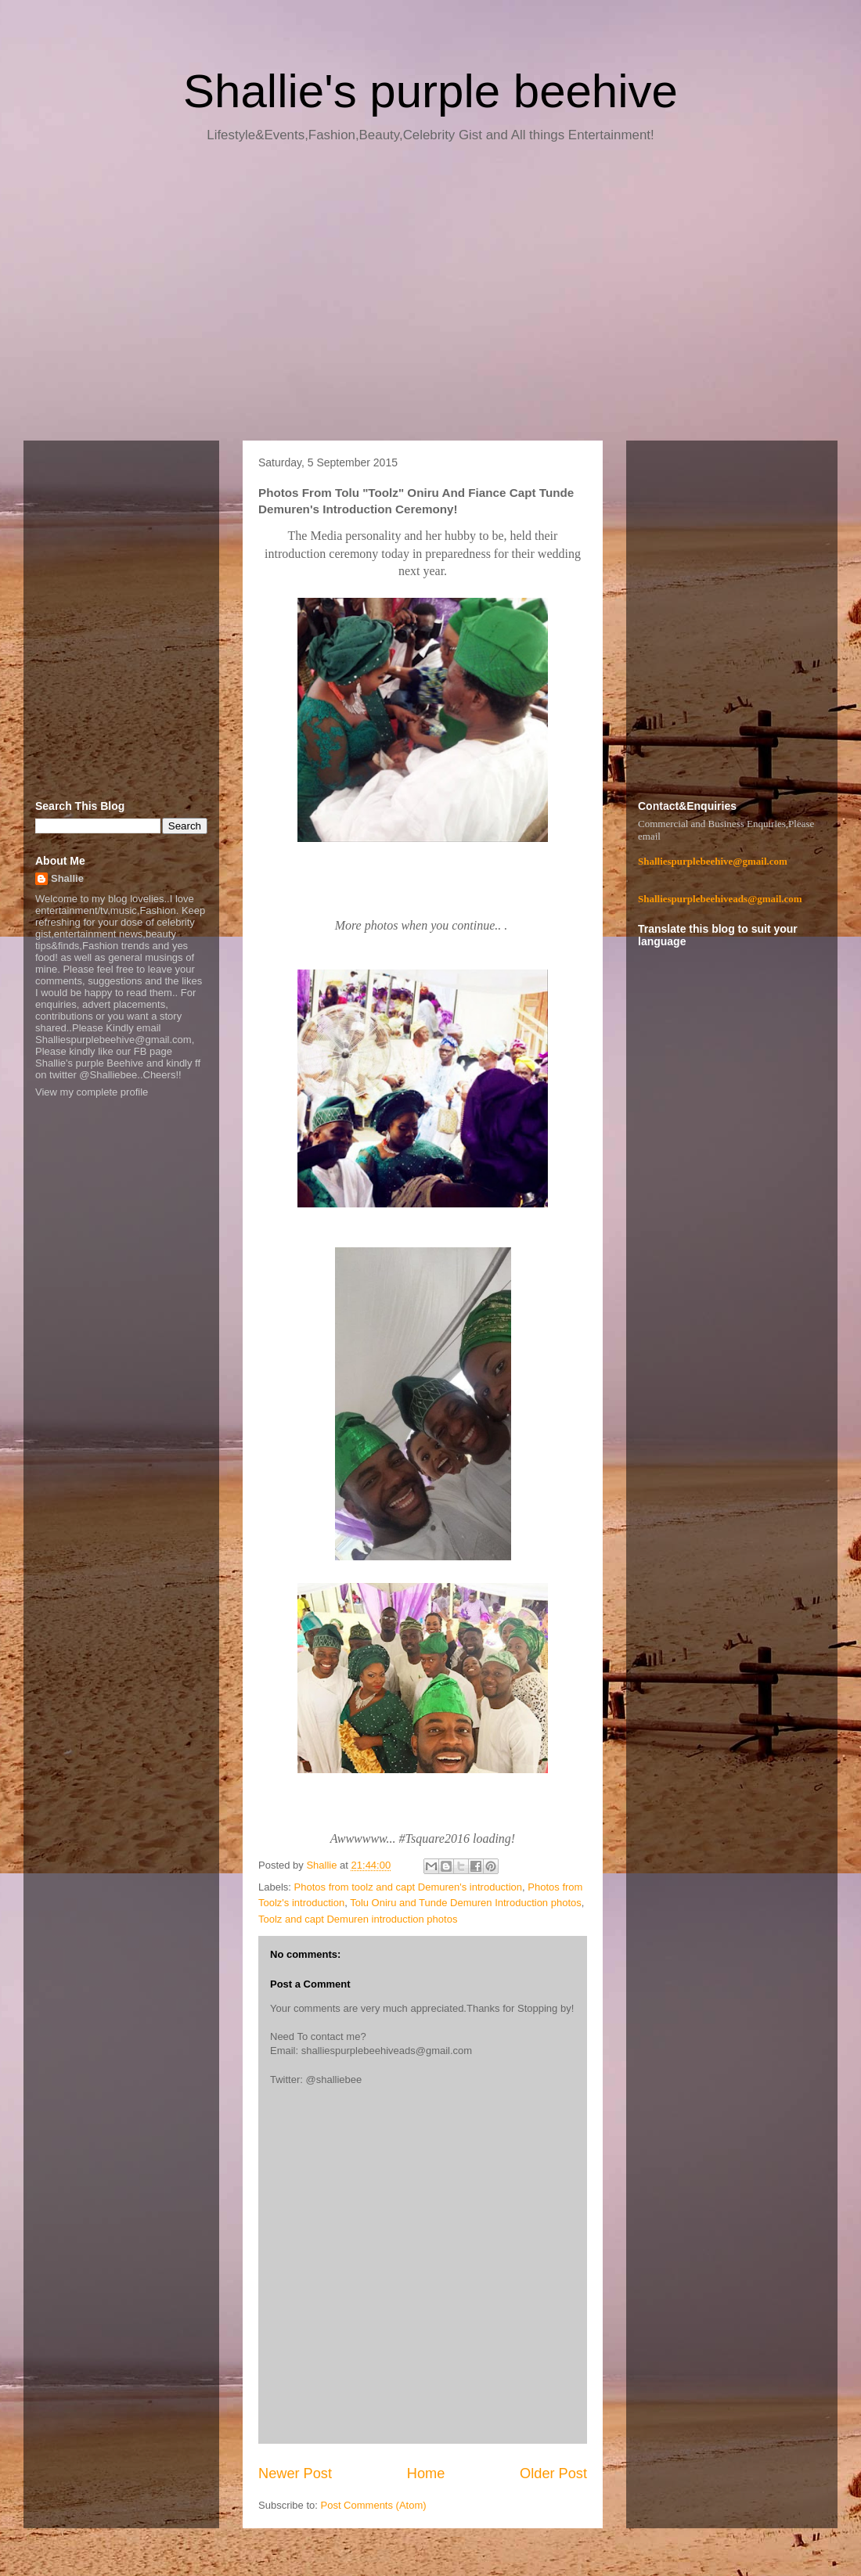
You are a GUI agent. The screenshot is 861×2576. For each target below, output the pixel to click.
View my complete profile (91, 1092)
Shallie (67, 878)
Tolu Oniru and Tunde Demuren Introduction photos (466, 1903)
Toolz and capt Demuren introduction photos (357, 1919)
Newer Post (295, 2473)
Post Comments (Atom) (374, 2505)
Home (426, 2473)
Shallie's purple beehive (430, 91)
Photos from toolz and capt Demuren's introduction (408, 1887)
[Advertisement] (430, 297)
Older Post (553, 2473)
